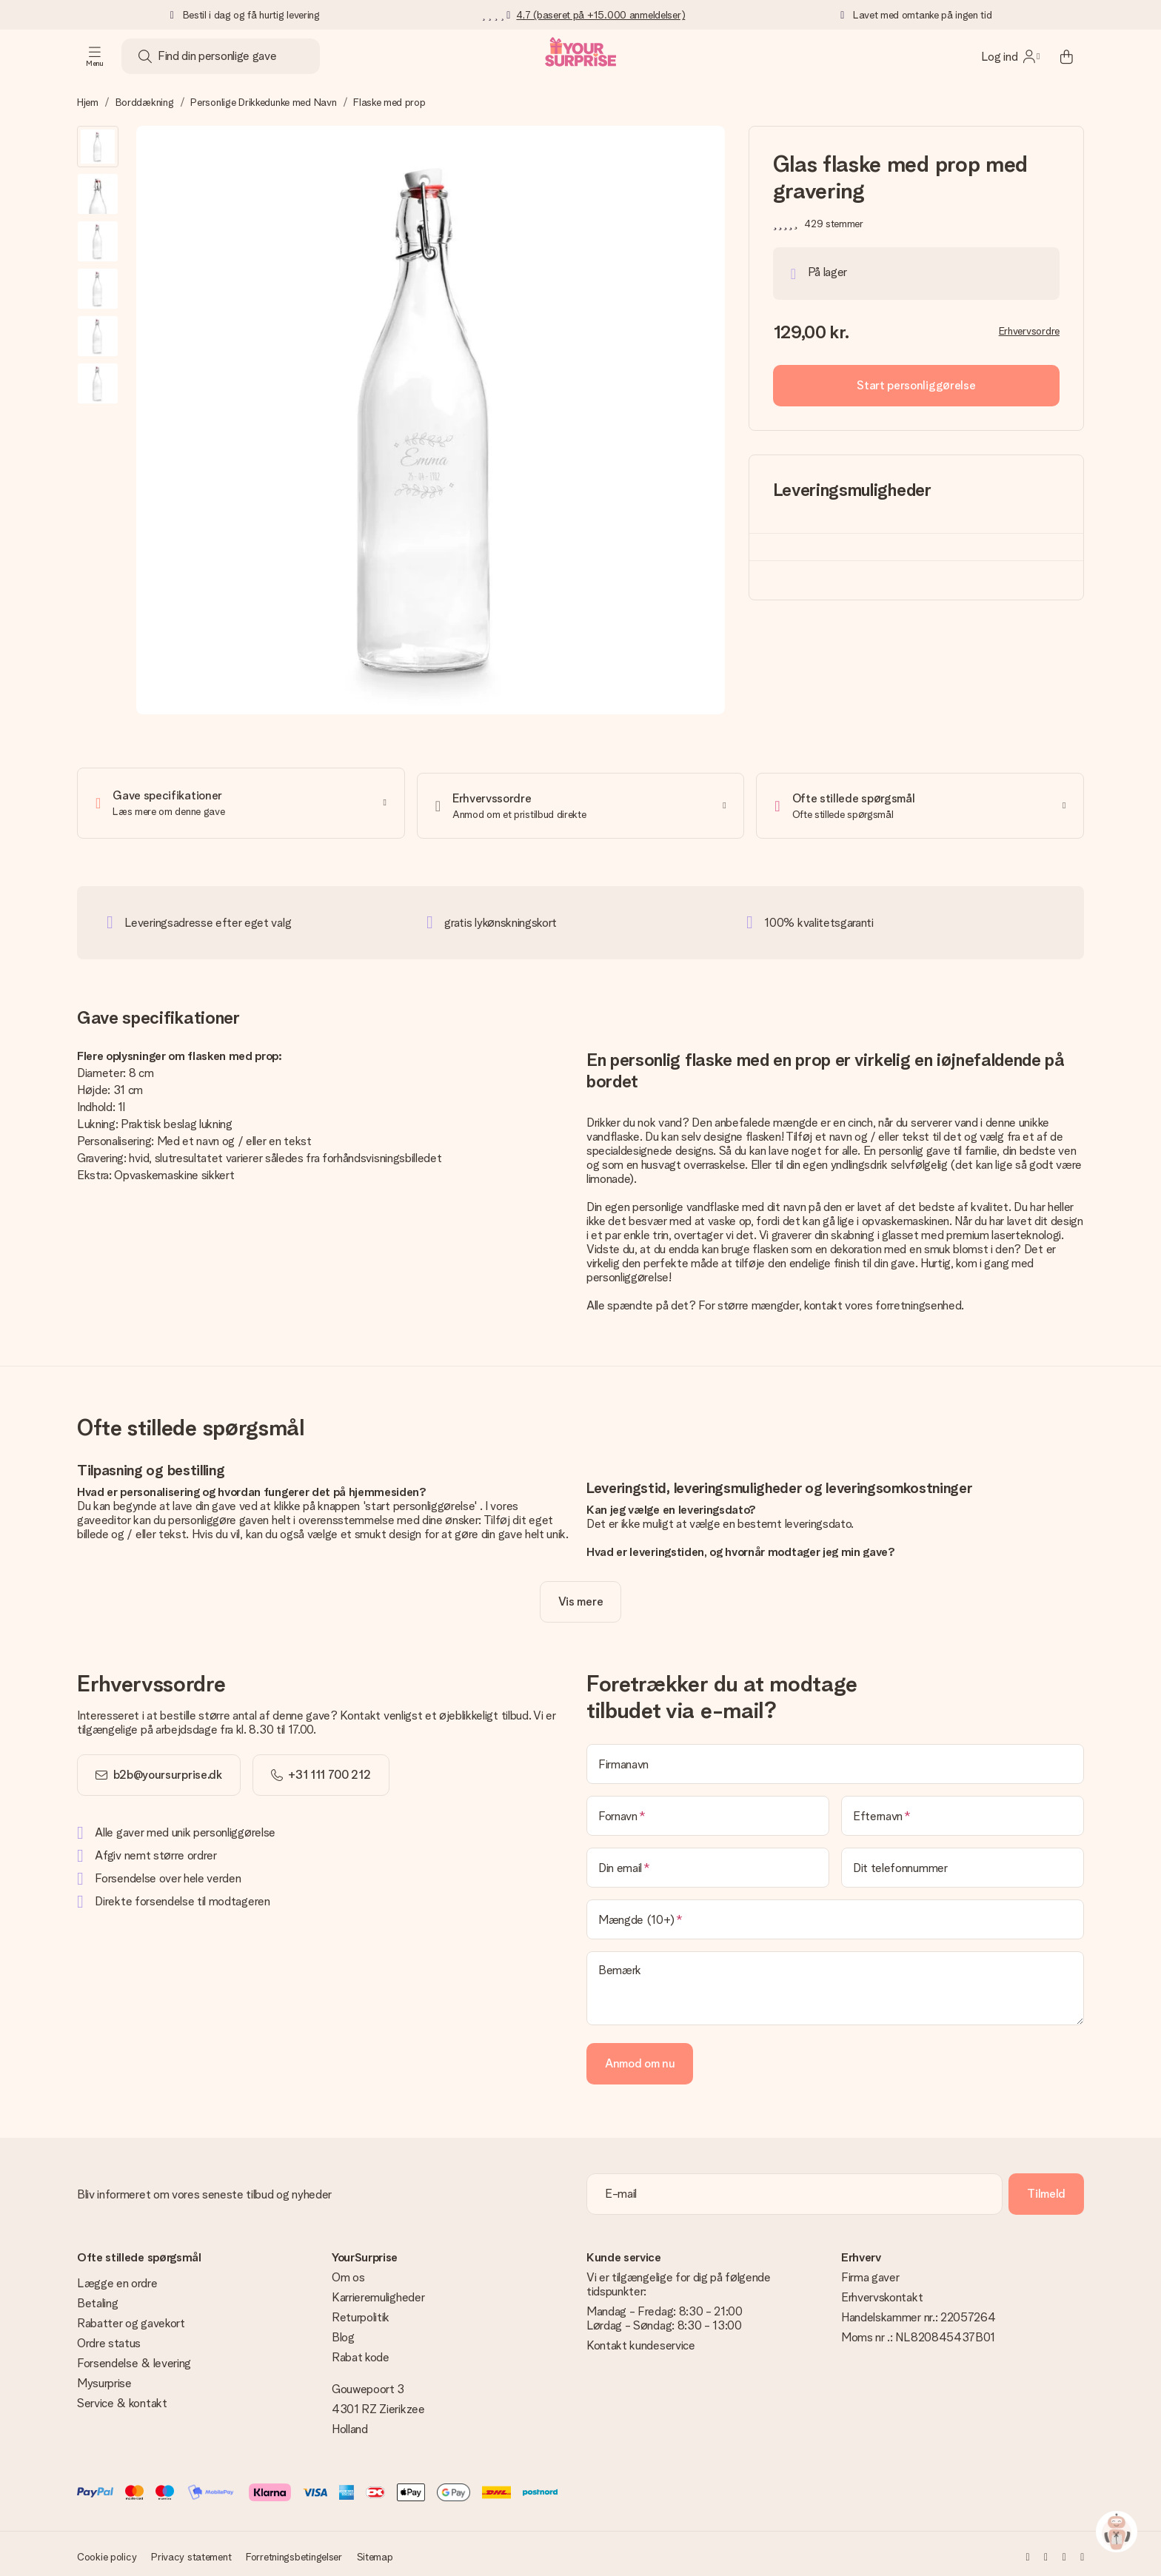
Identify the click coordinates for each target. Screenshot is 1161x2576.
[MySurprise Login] (1010, 56)
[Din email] (707, 1862)
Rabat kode (360, 2352)
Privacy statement (191, 2551)
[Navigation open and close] (95, 56)
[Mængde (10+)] (835, 1914)
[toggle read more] (580, 1596)
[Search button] (145, 56)
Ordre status (109, 2338)
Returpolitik (360, 2312)
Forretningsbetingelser (294, 2551)
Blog (343, 2332)
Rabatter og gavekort (131, 2318)
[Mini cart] (1066, 56)
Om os (348, 2272)
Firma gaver (870, 2272)
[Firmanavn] (835, 1759)
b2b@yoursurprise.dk (167, 1769)
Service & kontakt (122, 2398)
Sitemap (375, 2551)
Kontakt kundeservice (640, 2340)
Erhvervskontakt (882, 2292)
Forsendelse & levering (134, 2358)
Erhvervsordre (1029, 331)
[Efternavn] (962, 1811)
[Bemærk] (835, 1983)
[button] (97, 146)
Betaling (97, 2298)
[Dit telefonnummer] (962, 1862)
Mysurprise (104, 2378)
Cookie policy (106, 2551)
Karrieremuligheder (378, 2292)
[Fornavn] (707, 1811)
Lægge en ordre (117, 2278)
